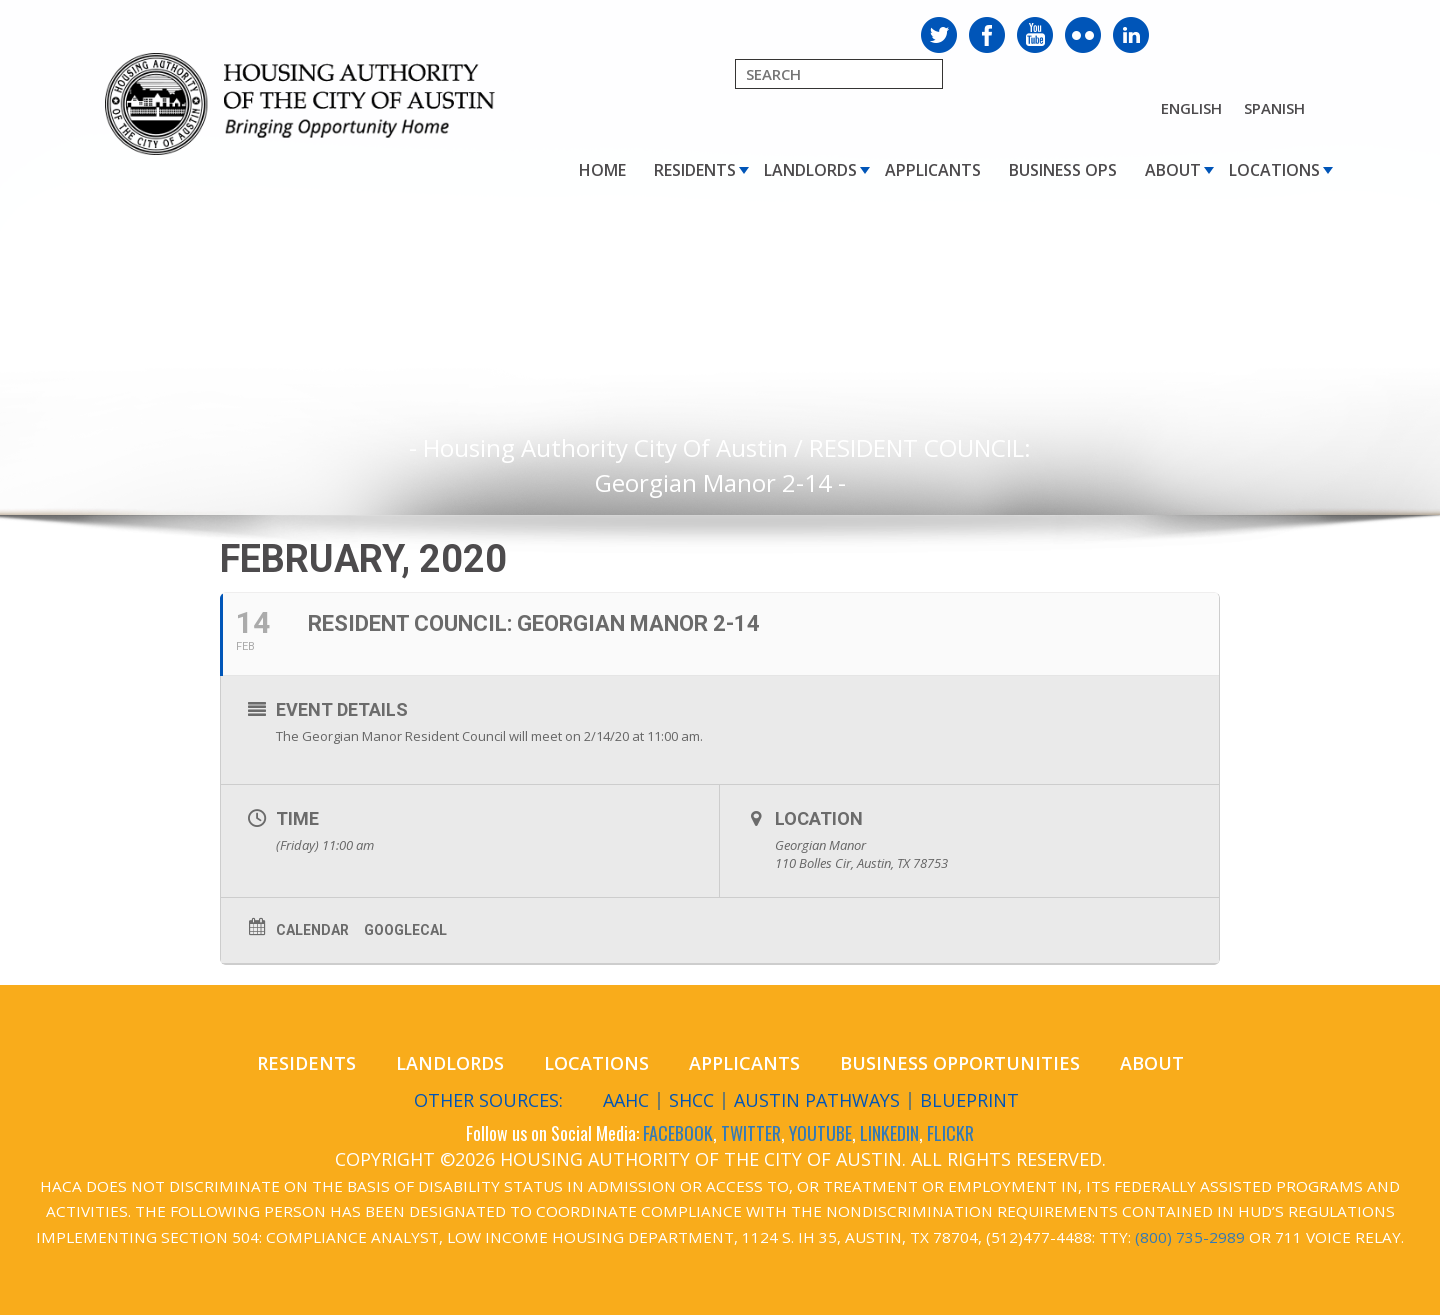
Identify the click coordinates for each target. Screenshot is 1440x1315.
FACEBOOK (678, 1133)
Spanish (1274, 108)
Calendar (312, 930)
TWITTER (751, 1133)
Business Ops (1063, 170)
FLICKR (950, 1133)
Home (602, 170)
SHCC (691, 1100)
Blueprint (969, 1100)
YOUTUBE (820, 1133)
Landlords (810, 170)
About (1173, 170)
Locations (1274, 170)
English (1191, 108)
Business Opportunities (960, 1063)
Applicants (933, 170)
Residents (695, 170)
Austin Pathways (817, 1100)
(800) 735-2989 (1190, 1237)
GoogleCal (405, 930)
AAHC (626, 1100)
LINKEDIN (889, 1133)
